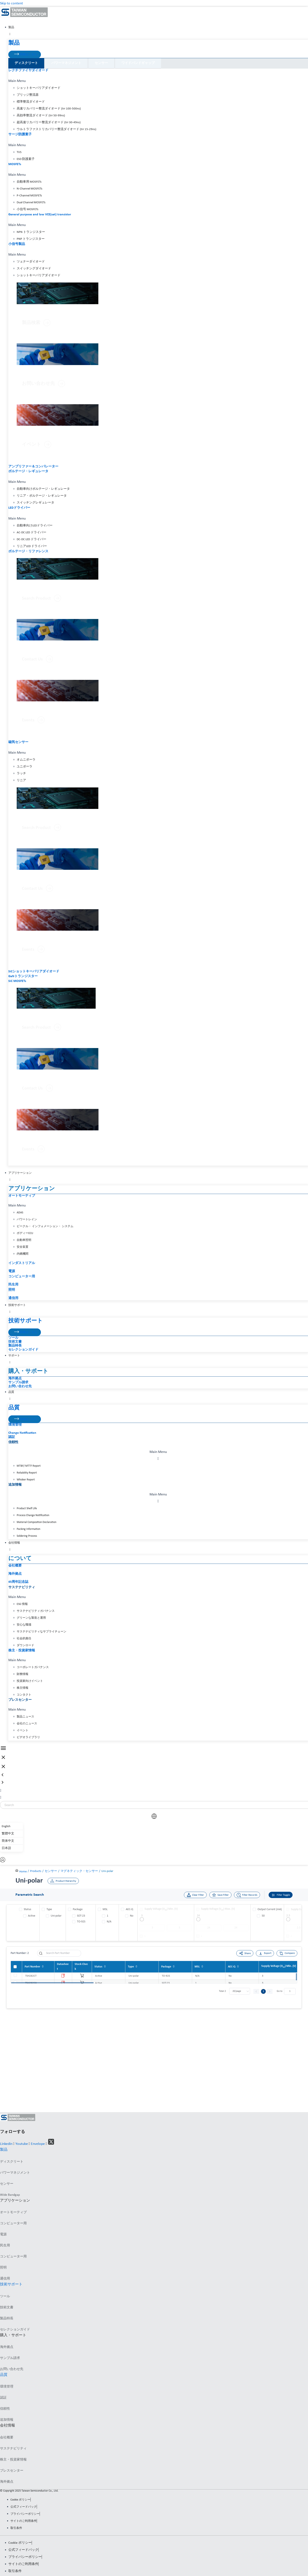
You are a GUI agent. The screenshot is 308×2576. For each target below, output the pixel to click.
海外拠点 (15, 1378)
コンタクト (24, 1694)
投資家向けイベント (30, 1681)
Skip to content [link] (11, 3)
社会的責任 (24, 1638)
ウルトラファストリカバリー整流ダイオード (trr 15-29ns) (56, 129)
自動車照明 (24, 1240)
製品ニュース (25, 1716)
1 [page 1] (263, 1991)
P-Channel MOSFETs (29, 195)
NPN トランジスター (31, 232)
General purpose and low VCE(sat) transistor (39, 214)
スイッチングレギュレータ (35, 502)
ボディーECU (25, 1233)
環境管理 (15, 1424)
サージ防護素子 (20, 134)
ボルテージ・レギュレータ (28, 471)
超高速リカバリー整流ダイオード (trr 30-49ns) (49, 122)
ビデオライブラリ (28, 1737)
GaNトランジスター (23, 976)
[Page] (289, 1991)
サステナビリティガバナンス (36, 1611)
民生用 (13, 1284)
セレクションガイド (23, 1349)
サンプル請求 (18, 1382)
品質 (14, 1408)
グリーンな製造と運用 (31, 1617)
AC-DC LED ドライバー (31, 532)
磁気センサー (18, 742)
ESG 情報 (22, 1604)
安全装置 (22, 1247)
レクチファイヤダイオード (28, 70)
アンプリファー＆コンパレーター (33, 466)
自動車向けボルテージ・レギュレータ (43, 489)
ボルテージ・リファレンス (28, 551)
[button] (158, 81)
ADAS (20, 1212)
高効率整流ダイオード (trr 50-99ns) (41, 115)
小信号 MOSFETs (27, 209)
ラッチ (21, 773)
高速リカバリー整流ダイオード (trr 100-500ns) (49, 108)
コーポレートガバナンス (33, 1667)
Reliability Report (27, 1472)
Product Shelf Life (27, 1508)
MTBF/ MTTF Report (29, 1466)
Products (35, 1871)
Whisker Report (26, 1479)
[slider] (142, 1919)
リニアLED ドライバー (32, 546)
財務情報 (22, 1674)
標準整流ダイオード (31, 101)
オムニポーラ (26, 759)
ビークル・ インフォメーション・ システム (45, 1226)
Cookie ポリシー (20, 2499)
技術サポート (25, 1321)
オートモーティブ (21, 1196)
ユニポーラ (24, 766)
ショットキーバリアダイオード (38, 88)
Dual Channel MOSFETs (31, 202)
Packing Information (28, 1529)
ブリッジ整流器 (28, 95)
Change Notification (22, 1433)
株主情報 (22, 1688)
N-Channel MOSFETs (29, 188)
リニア (21, 780)
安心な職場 (24, 1624)
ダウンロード (25, 1645)
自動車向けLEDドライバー (35, 525)
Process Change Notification (33, 1515)
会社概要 (15, 1565)
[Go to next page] (270, 1991)
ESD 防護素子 (26, 159)
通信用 (13, 1298)
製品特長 (15, 1345)
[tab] (26, 63)
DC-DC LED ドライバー (31, 539)
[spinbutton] (152, 1928)
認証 (11, 1437)
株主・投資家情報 (21, 1650)
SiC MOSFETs (17, 981)
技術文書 (15, 1341)
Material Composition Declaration (36, 1522)
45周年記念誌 (18, 1582)
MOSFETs (14, 164)
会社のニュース (27, 1723)
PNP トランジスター (31, 239)
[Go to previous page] (256, 1991)
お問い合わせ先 (20, 1386)
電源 (11, 1271)
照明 (11, 1290)
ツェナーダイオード (31, 261)
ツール (13, 1337)
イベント (22, 1730)
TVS (19, 152)
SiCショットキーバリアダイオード (33, 971)
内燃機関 (22, 1253)
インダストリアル (21, 1263)
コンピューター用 (21, 1276)
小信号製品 (16, 244)
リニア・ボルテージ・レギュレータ (42, 495)
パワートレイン (27, 1219)
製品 (14, 43)
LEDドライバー (19, 508)
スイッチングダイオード (34, 268)
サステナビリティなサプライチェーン (41, 1631)
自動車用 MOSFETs (29, 181)
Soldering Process (27, 1536)
